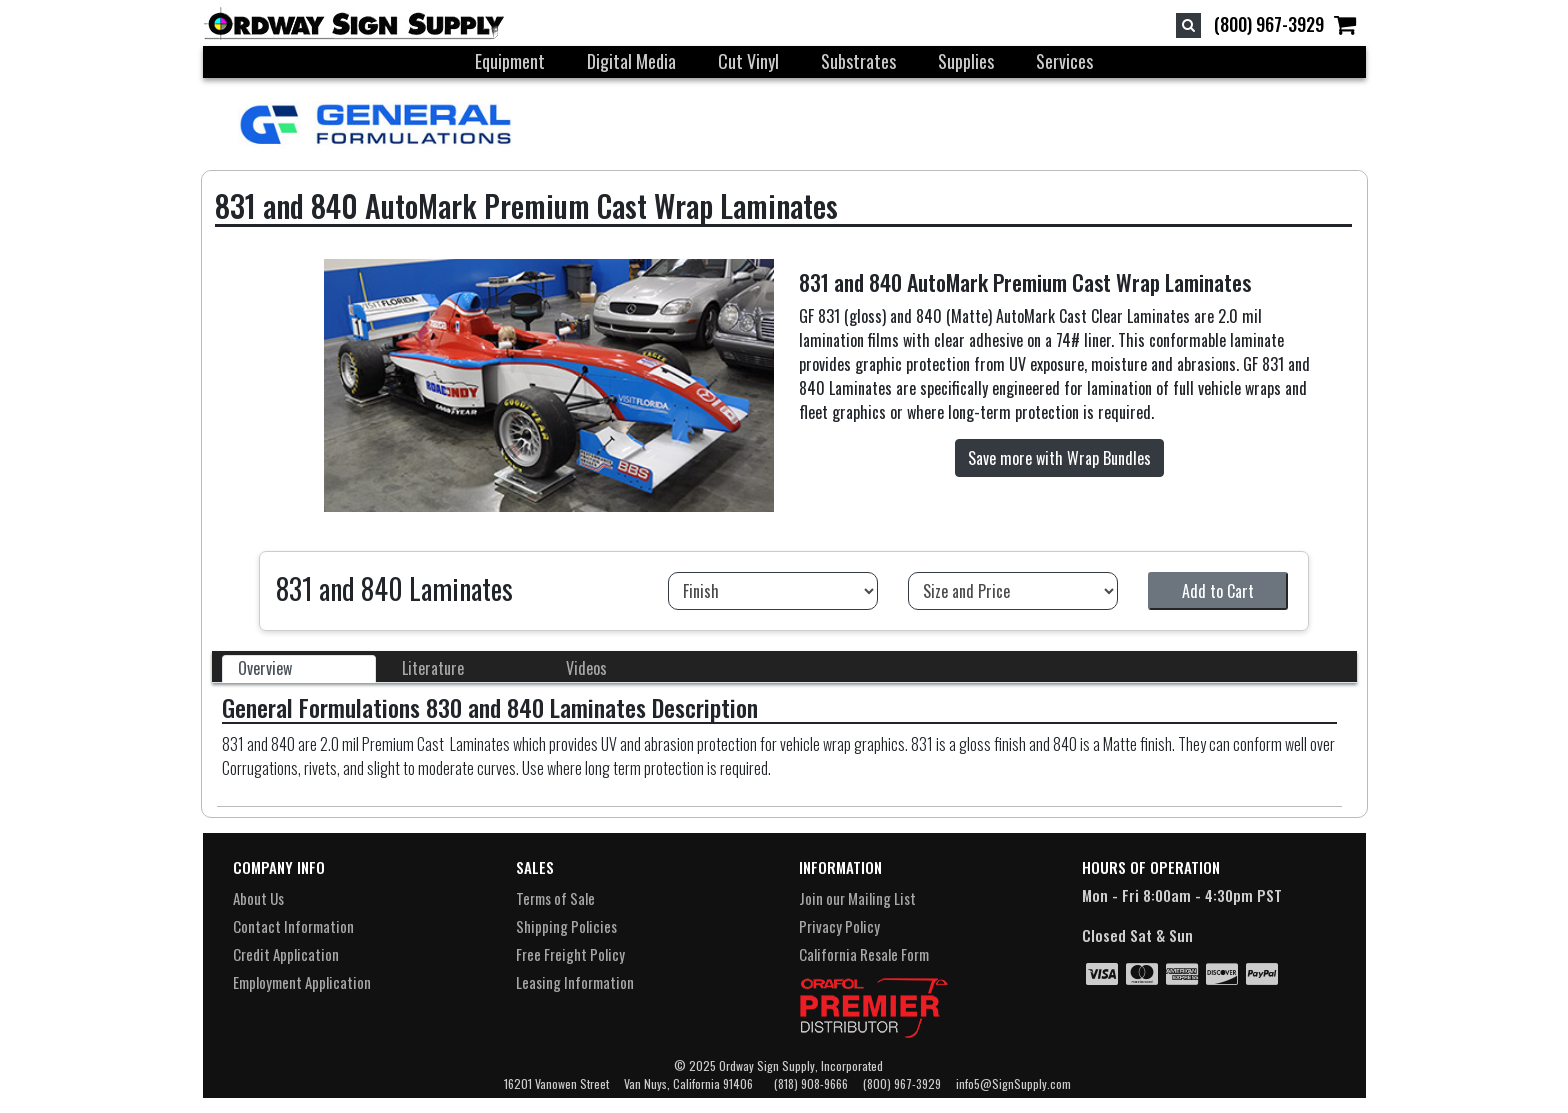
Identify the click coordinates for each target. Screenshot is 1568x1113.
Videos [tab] (586, 668)
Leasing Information (575, 982)
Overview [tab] (265, 668)
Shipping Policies (566, 926)
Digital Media (631, 61)
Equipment (510, 61)
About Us (258, 898)
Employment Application (302, 982)
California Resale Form (864, 954)
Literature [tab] (433, 668)
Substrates (858, 61)
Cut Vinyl (748, 61)
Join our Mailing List (857, 898)
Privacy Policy (839, 926)
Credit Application (286, 954)
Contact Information (293, 926)
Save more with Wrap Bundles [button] (1059, 458)
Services (1064, 61)
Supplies (966, 61)
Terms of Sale (555, 898)
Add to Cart (1218, 591)
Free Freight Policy (570, 954)
